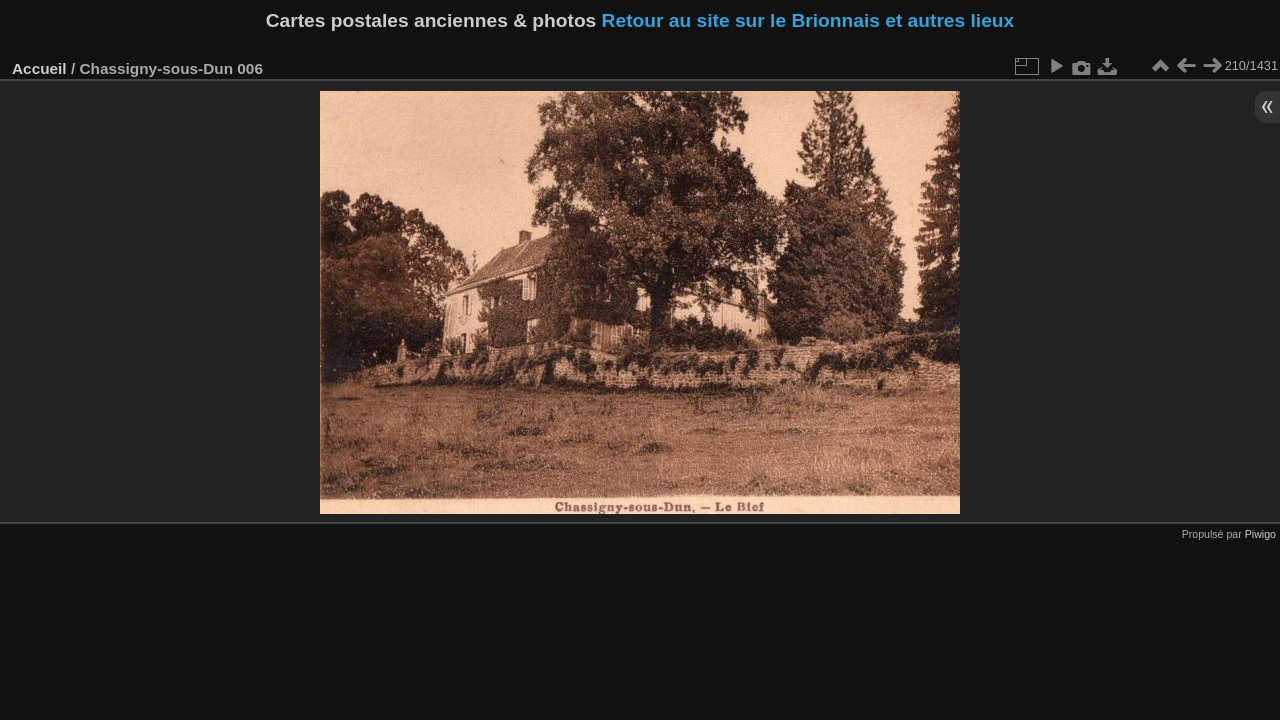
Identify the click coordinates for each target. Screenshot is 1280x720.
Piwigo (1260, 534)
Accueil (39, 68)
